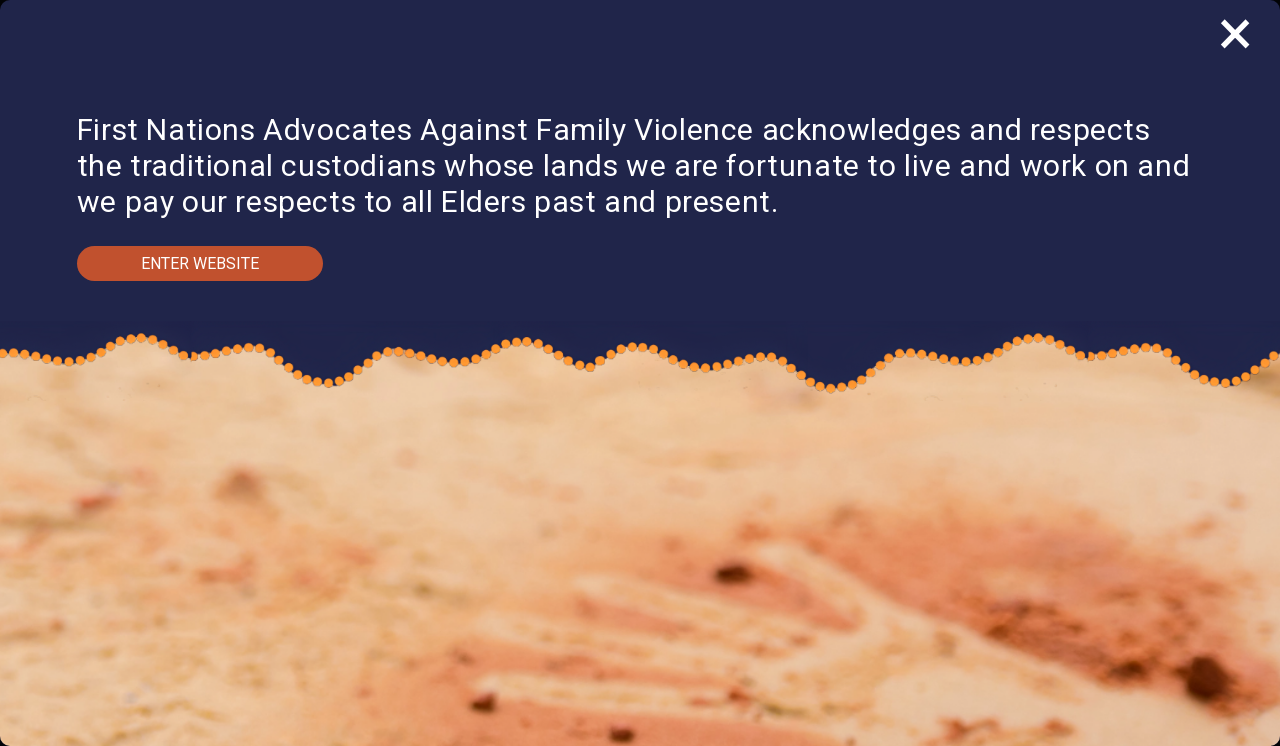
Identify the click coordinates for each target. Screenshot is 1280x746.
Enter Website (200, 263)
